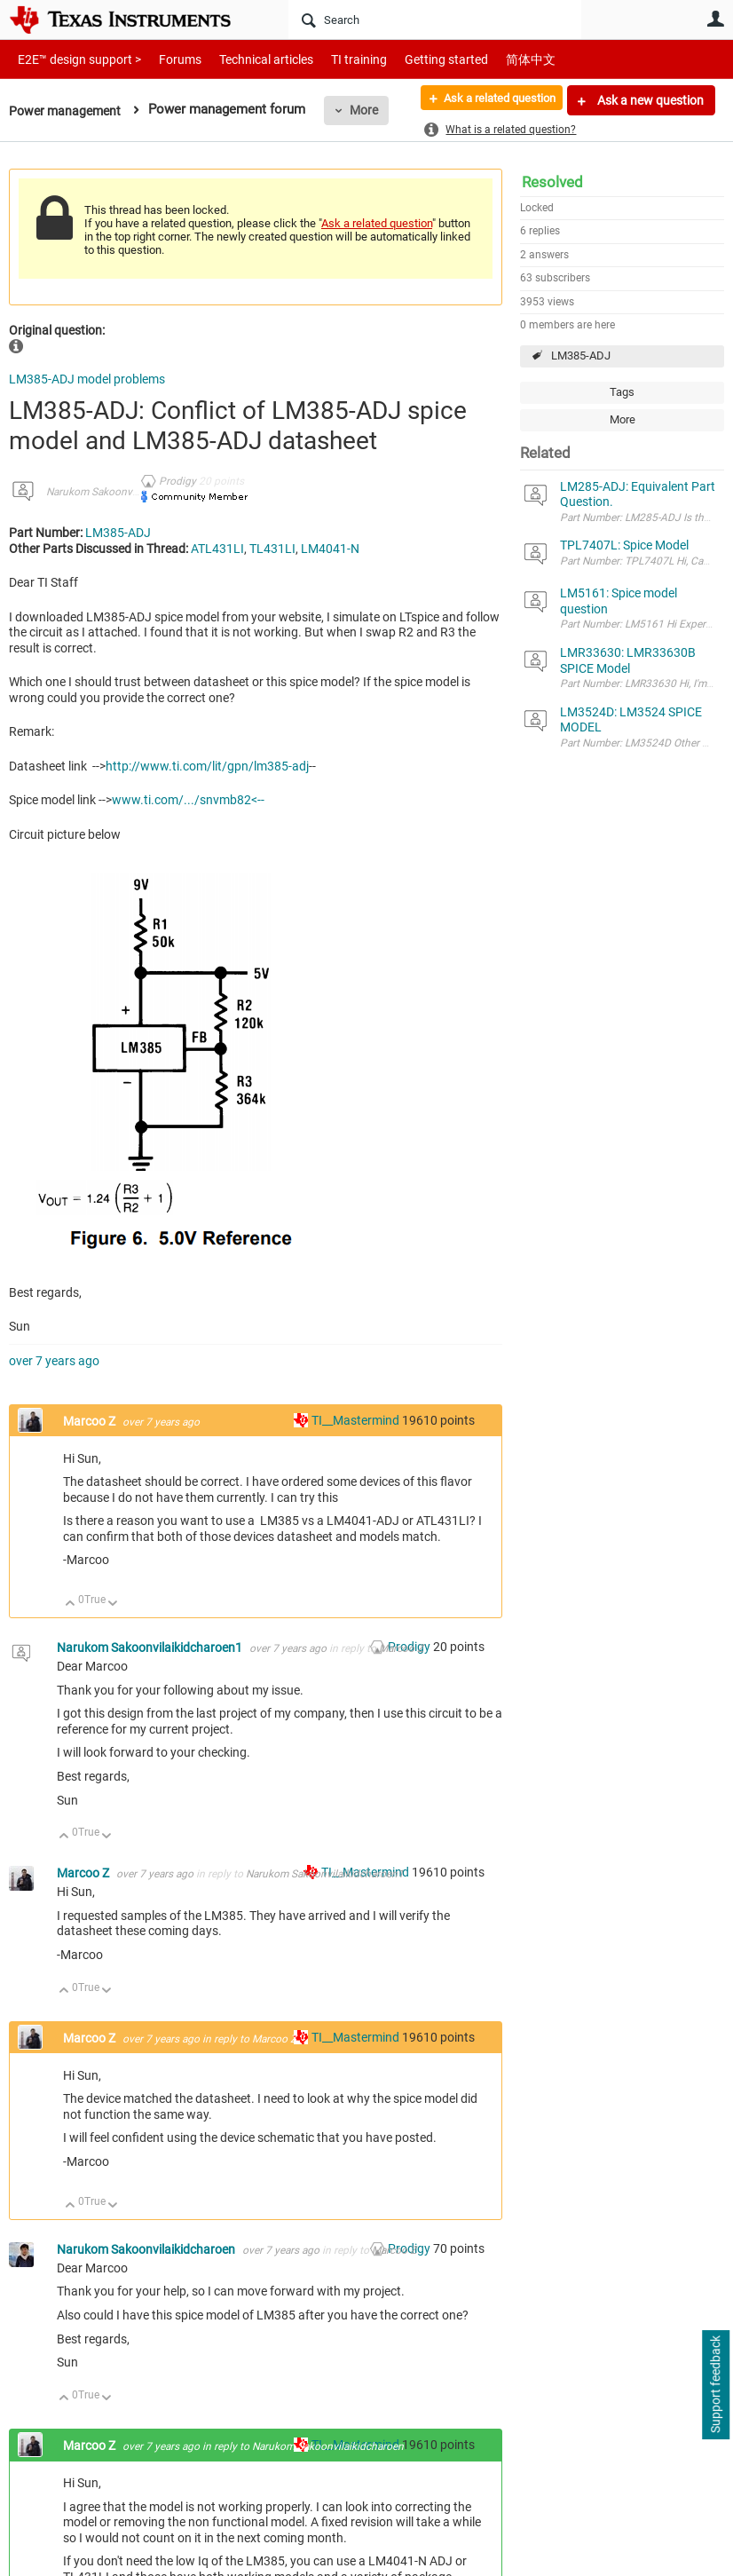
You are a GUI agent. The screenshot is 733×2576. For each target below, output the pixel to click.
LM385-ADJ (581, 355)
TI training (335, 59)
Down (113, 1604)
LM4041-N (330, 548)
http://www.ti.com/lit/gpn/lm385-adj (207, 766)
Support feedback (715, 2385)
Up (70, 1604)
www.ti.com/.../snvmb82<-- (188, 800)
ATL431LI (217, 548)
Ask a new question (649, 100)
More (370, 110)
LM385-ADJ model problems (87, 379)
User (715, 19)
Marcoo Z (90, 1421)
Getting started (415, 59)
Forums (166, 59)
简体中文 (493, 59)
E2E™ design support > (74, 59)
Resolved (552, 182)
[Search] (434, 19)
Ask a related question (490, 100)
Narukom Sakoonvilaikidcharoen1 (125, 492)
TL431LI (272, 548)
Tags (622, 392)
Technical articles (247, 59)
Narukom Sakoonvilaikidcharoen (147, 2249)
